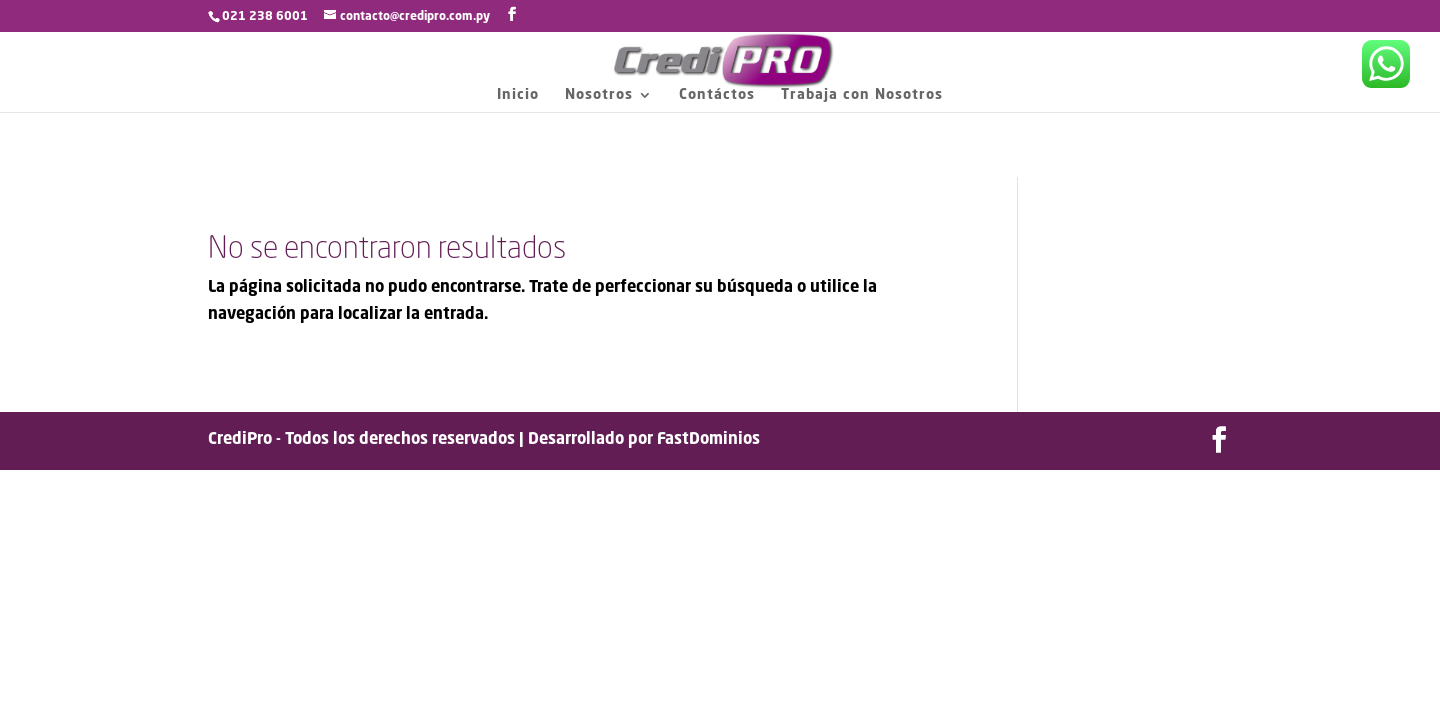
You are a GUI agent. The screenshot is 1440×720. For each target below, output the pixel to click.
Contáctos (717, 95)
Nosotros (599, 95)
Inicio (518, 95)
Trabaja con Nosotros (862, 95)
